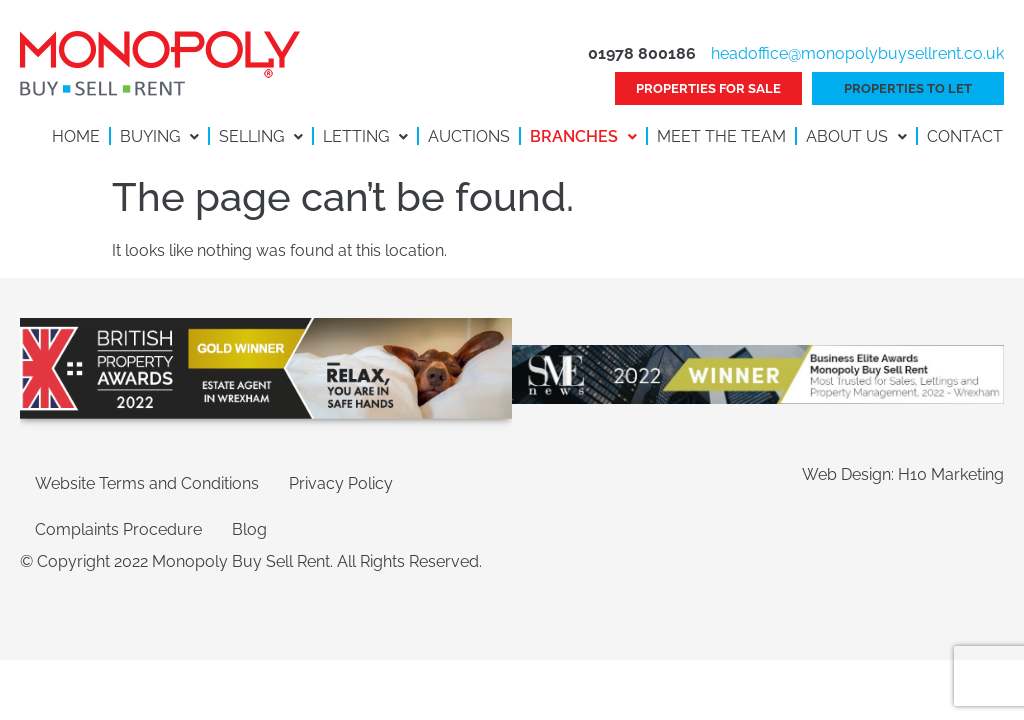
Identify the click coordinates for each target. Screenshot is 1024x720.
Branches (583, 136)
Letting (365, 136)
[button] (159, 137)
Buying (159, 136)
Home (76, 136)
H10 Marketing (951, 474)
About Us (856, 136)
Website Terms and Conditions (147, 483)
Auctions (469, 136)
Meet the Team (721, 136)
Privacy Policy (341, 483)
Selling (261, 136)
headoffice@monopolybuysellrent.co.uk (857, 53)
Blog (249, 529)
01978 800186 (642, 53)
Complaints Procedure (118, 529)
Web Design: (850, 474)
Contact (965, 136)
